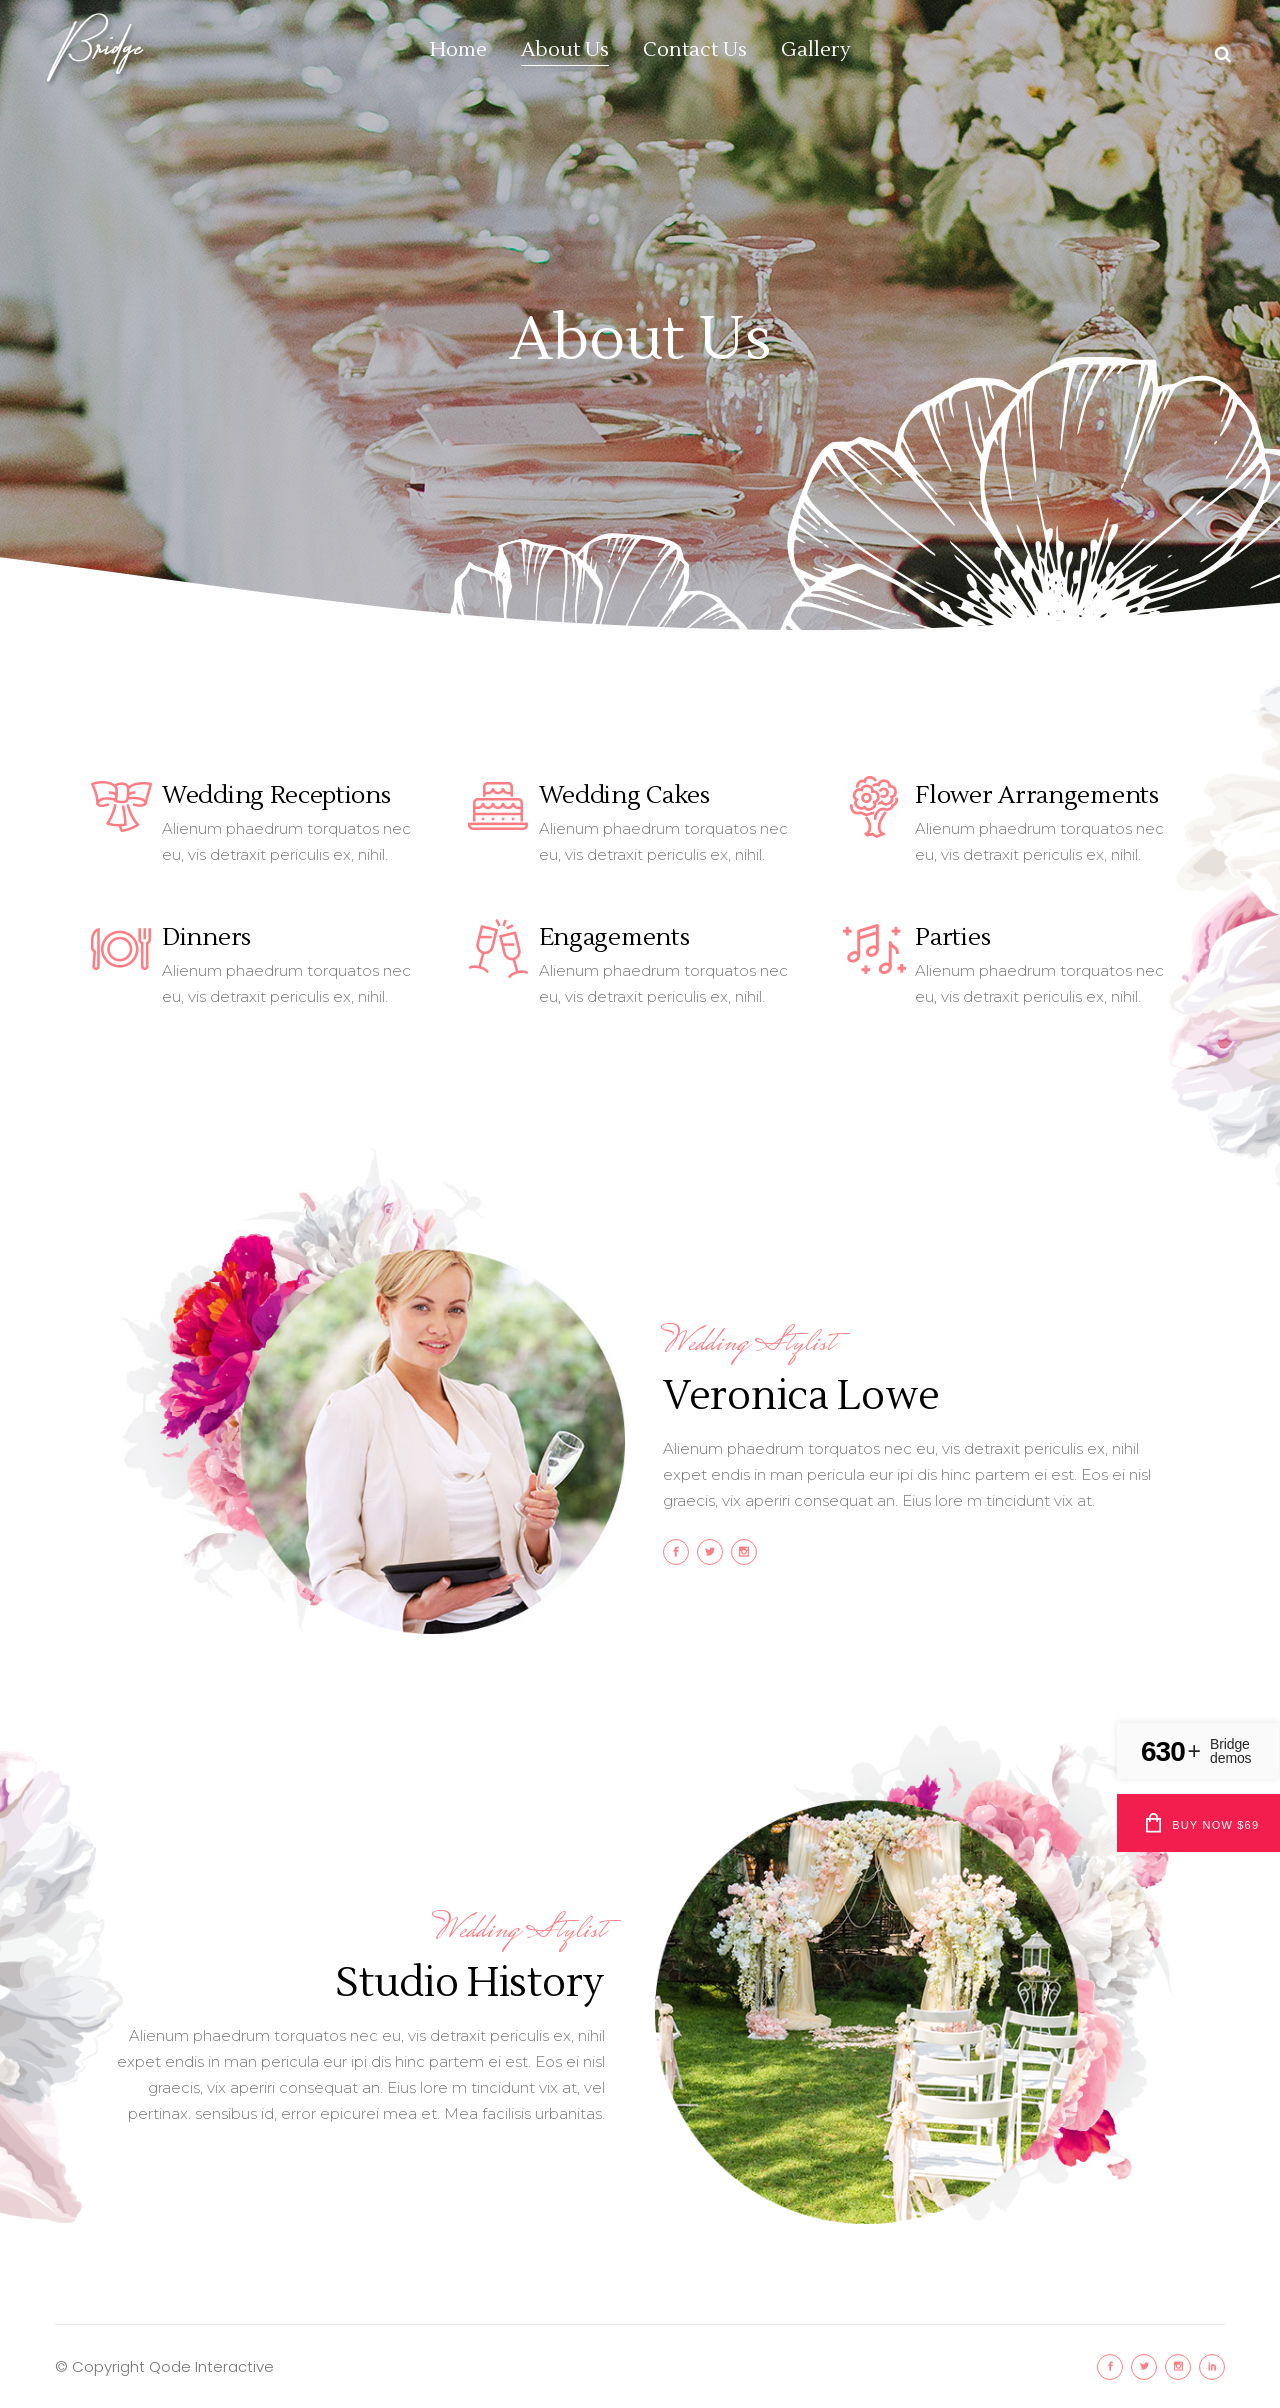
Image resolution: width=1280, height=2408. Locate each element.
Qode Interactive (211, 2366)
